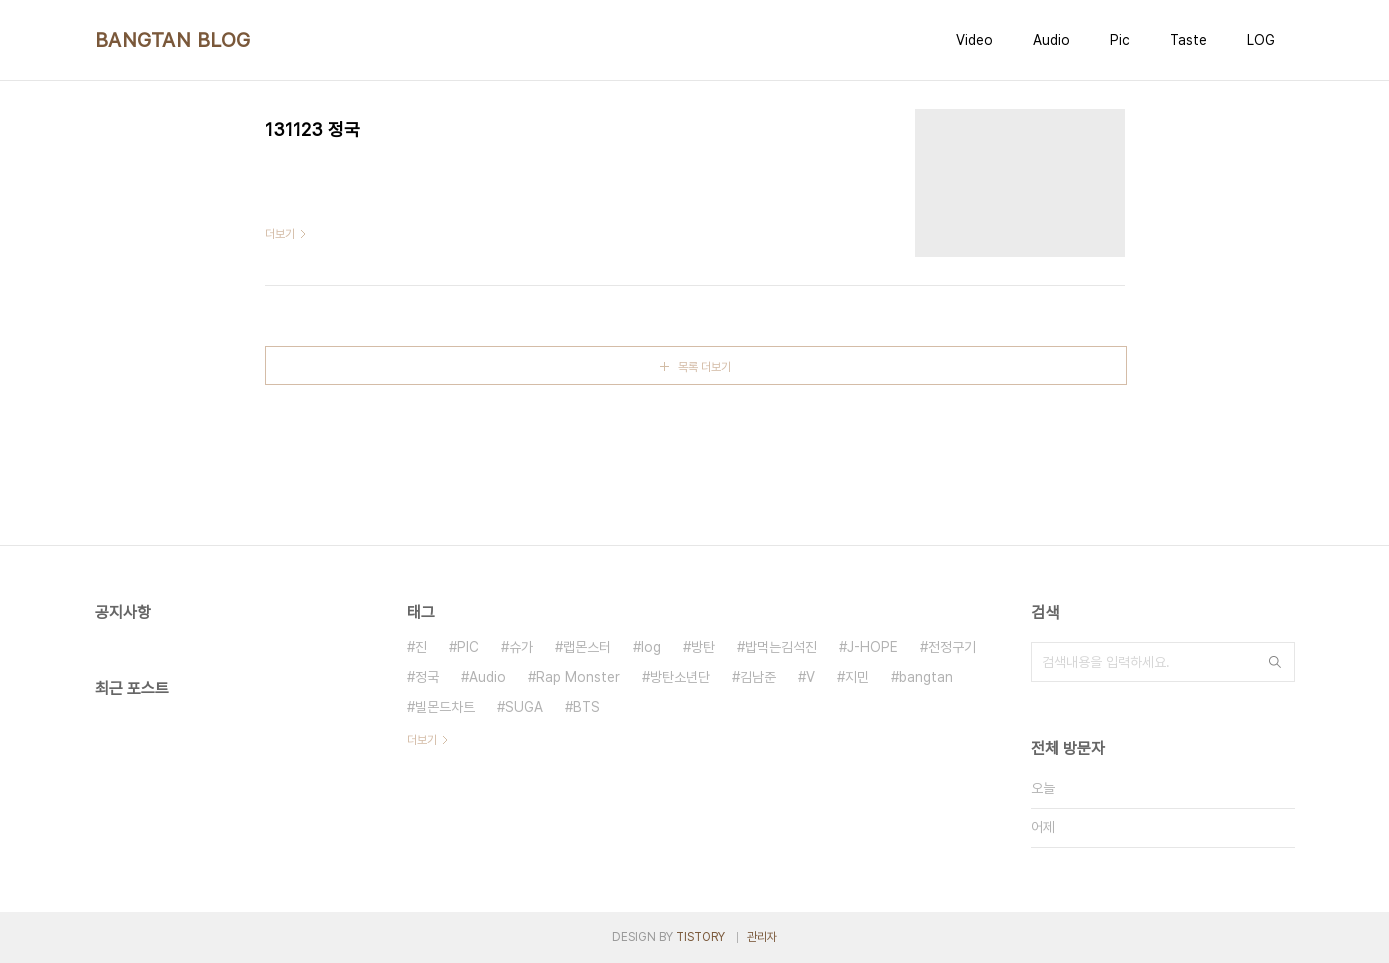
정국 (427, 677)
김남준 (758, 677)
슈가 (521, 647)
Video (974, 40)
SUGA (524, 707)
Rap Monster (578, 677)
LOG (1261, 40)
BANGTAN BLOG (173, 40)
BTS (586, 707)
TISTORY (700, 937)
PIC (468, 647)
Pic (1120, 40)
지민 (857, 677)
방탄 (703, 647)
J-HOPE (872, 647)
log (651, 647)
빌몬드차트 (445, 707)
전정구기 (952, 647)
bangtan (926, 677)
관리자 (762, 937)
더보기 (422, 740)
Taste (1188, 40)
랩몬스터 (587, 647)
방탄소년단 (680, 677)
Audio (1051, 40)
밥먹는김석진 (781, 647)
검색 (1275, 662)
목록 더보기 (704, 367)
